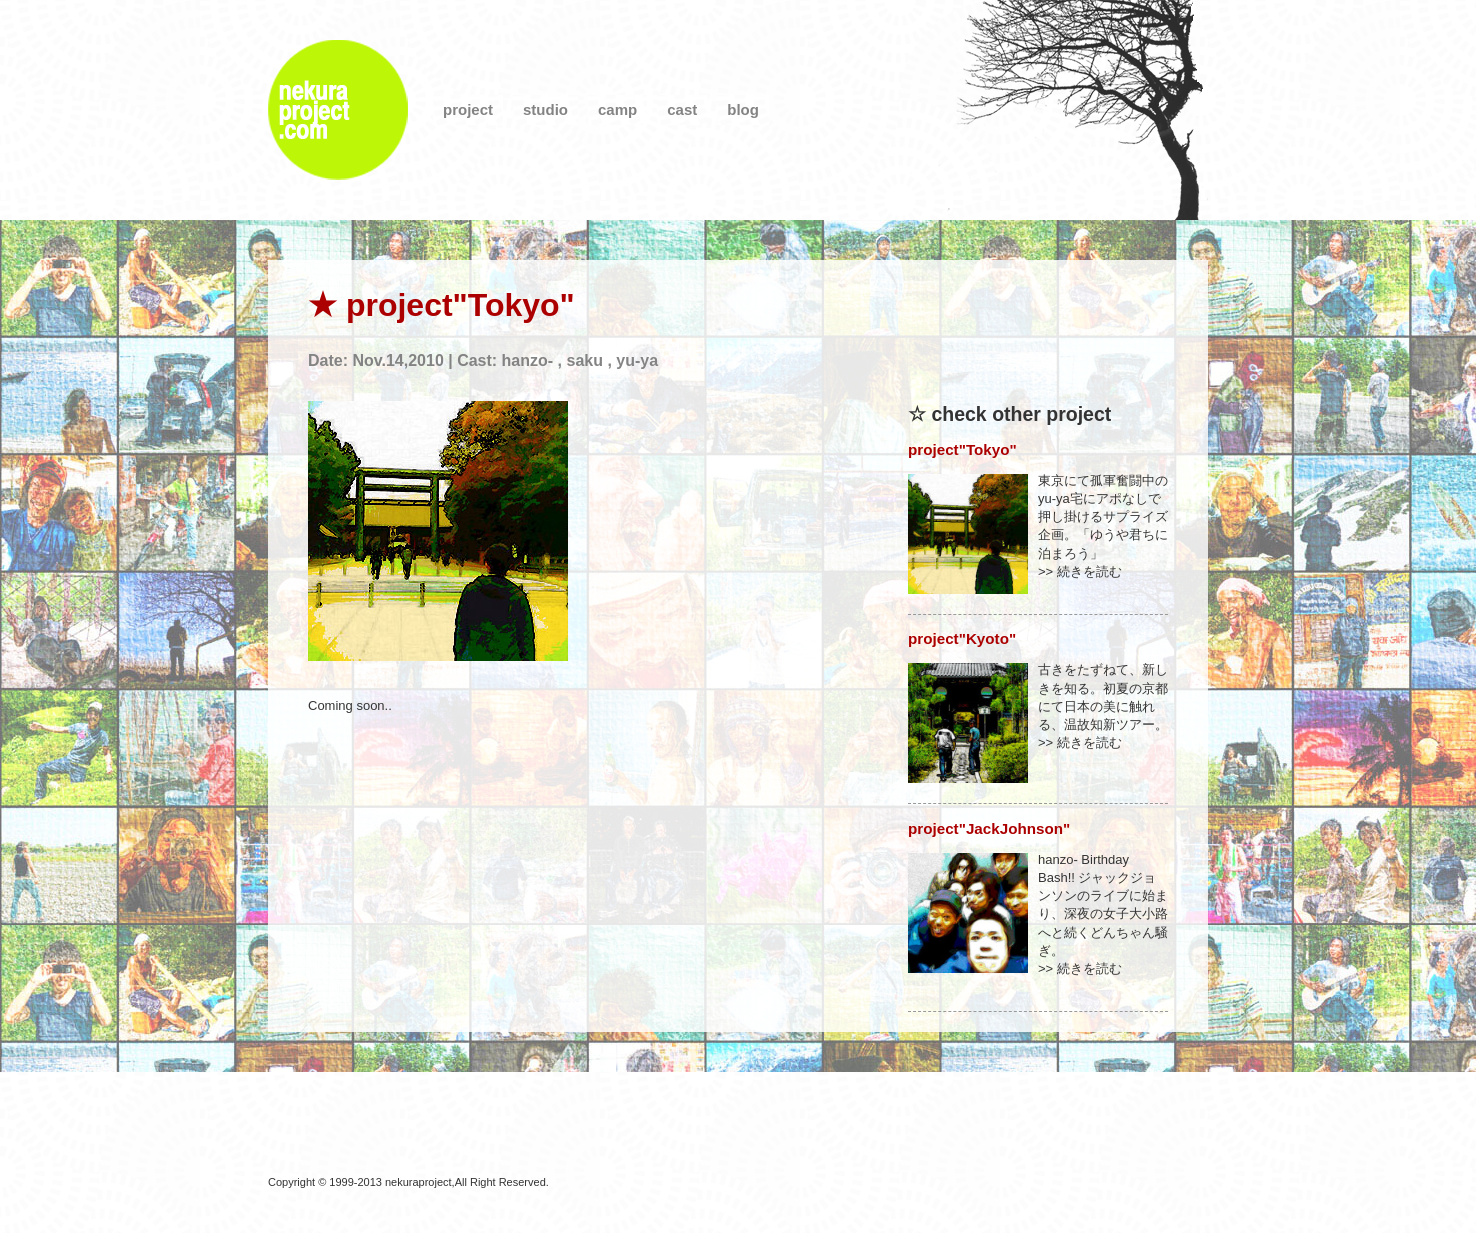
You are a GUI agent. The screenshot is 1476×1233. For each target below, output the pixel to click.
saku (584, 360)
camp (617, 109)
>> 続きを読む (1080, 571)
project (468, 109)
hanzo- (528, 360)
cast (682, 109)
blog (743, 109)
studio (545, 109)
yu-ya (637, 360)
